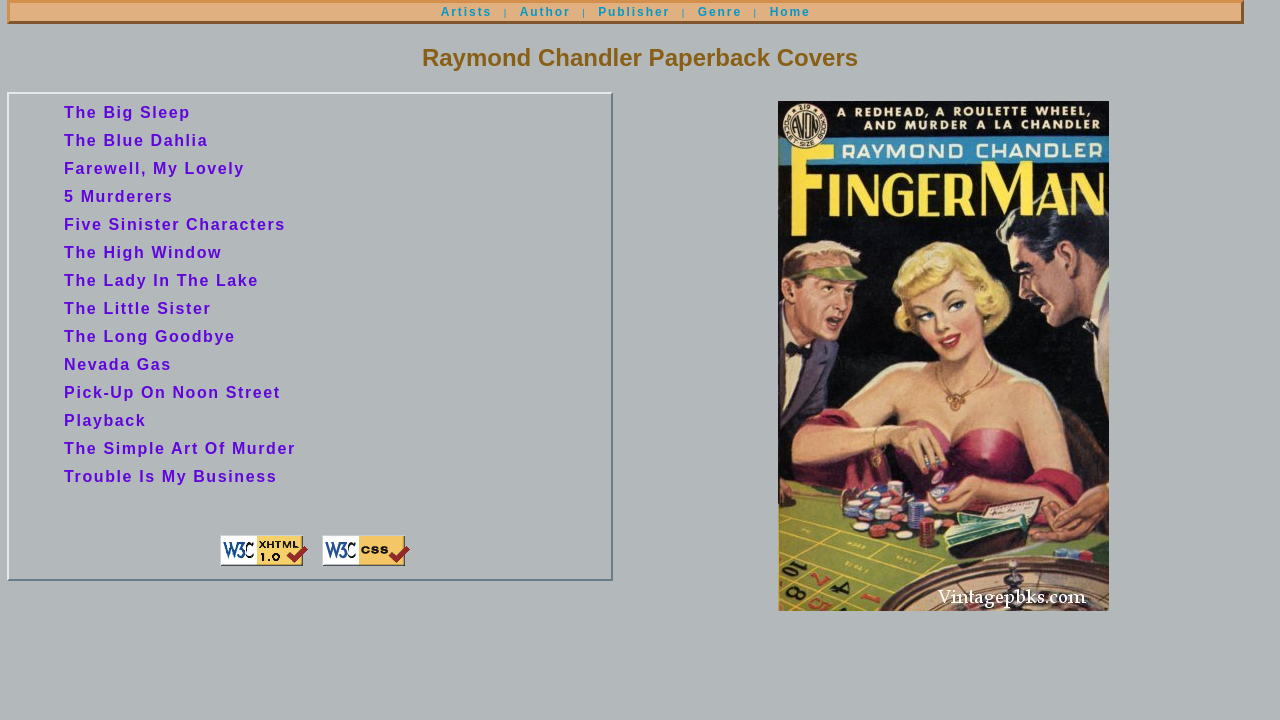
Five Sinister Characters (175, 224)
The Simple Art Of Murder (180, 448)
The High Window (143, 252)
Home (790, 12)
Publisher (634, 12)
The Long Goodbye (149, 336)
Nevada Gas (118, 364)
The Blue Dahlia (136, 140)
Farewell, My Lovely (154, 168)
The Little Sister (137, 308)
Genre (720, 12)
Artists (466, 12)
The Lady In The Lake (161, 280)
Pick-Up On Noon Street (172, 392)
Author (545, 12)
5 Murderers (118, 196)
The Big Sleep (127, 112)
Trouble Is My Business (170, 476)
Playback (105, 420)
